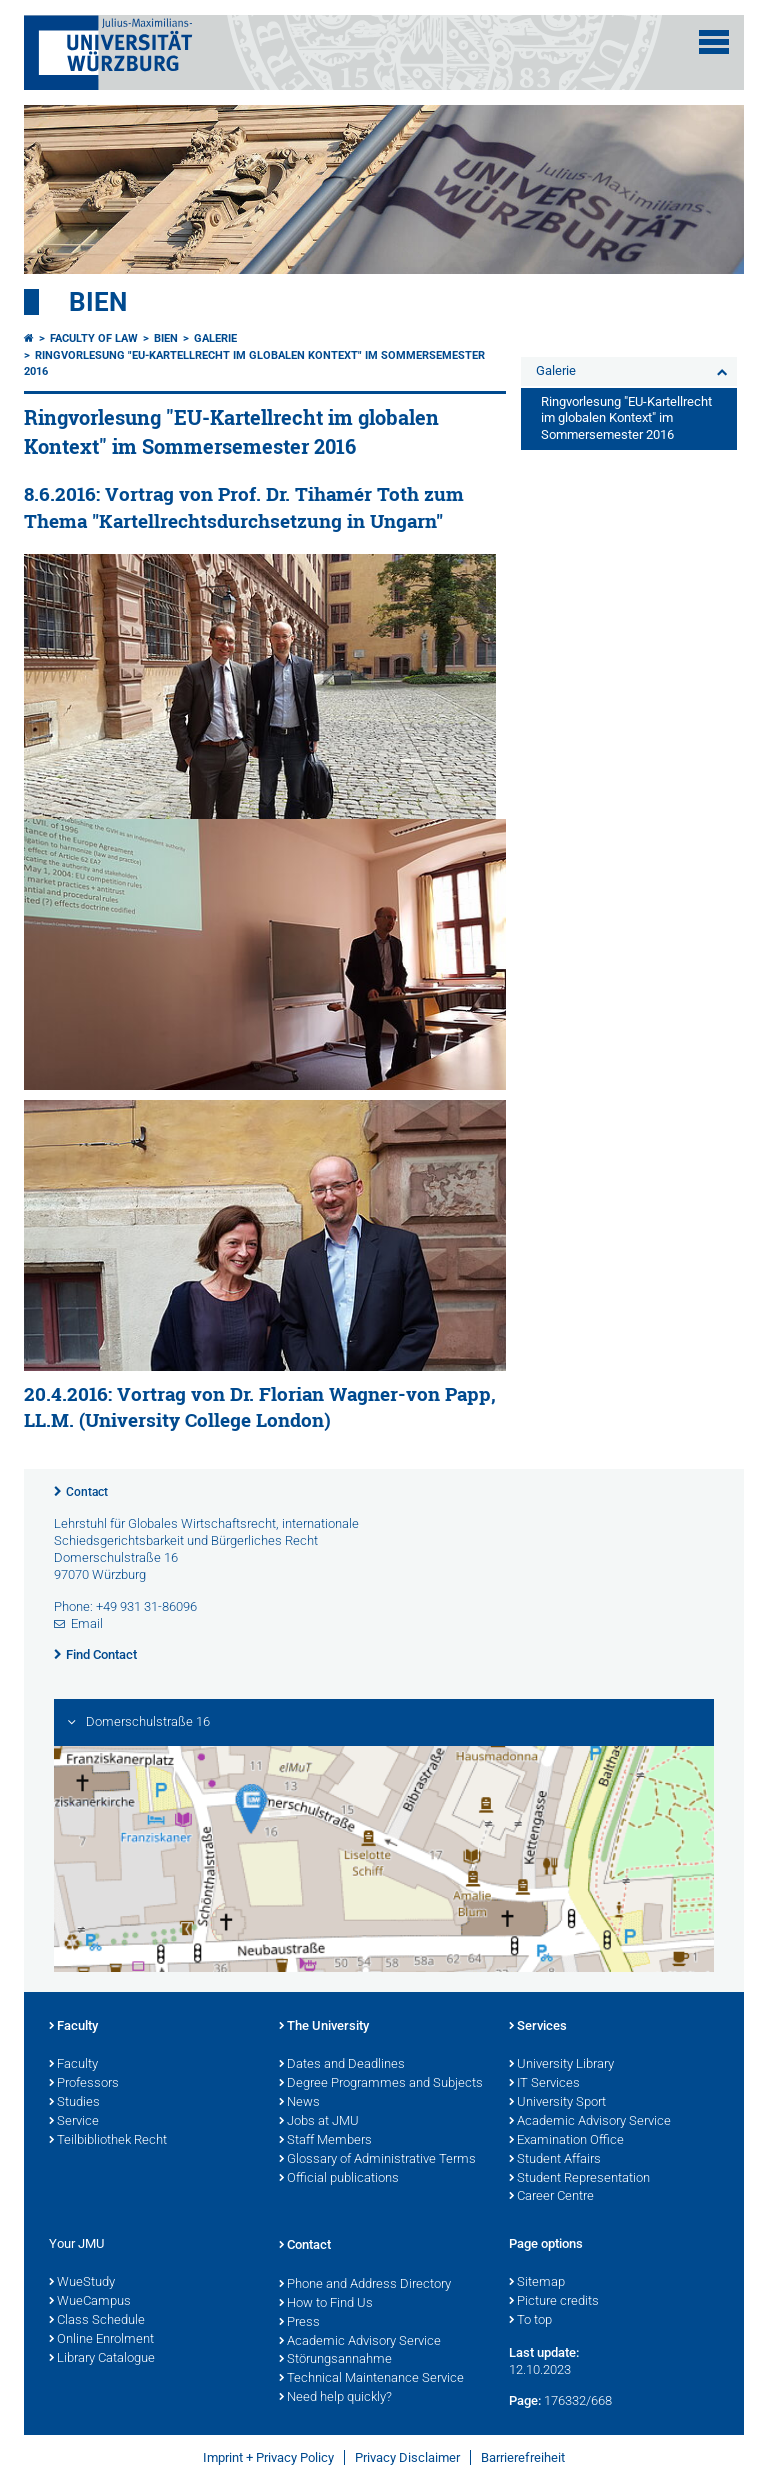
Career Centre (551, 2197)
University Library (561, 2065)
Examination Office (566, 2141)
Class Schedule (97, 2321)
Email (87, 1623)
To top (530, 2321)
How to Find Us (326, 2304)
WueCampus (90, 2302)
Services (538, 2027)
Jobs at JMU (319, 2122)
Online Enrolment (101, 2340)
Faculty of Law (94, 338)
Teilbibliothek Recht (108, 2141)
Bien (98, 302)
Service (74, 2122)
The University (324, 2027)
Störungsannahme (335, 2360)
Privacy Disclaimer (407, 2457)
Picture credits (554, 2302)
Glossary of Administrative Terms (377, 2160)
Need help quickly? (335, 2398)
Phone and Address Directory (365, 2285)
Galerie (215, 338)
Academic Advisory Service (590, 2122)
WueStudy (82, 2283)
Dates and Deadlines (342, 2065)
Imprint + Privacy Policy (268, 2457)
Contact (87, 1492)
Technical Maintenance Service (371, 2379)
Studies (74, 2103)
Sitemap (537, 2283)
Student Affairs (555, 2160)
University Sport (557, 2103)
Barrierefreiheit (523, 2457)
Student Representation (579, 2179)
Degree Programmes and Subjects (381, 2084)
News (299, 2103)
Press (299, 2323)
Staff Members (325, 2141)
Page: (525, 2400)
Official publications (339, 2179)
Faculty (73, 2027)
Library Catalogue (102, 2359)
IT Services (544, 2084)
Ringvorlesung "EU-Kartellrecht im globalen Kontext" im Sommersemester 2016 (626, 418)
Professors (84, 2084)
